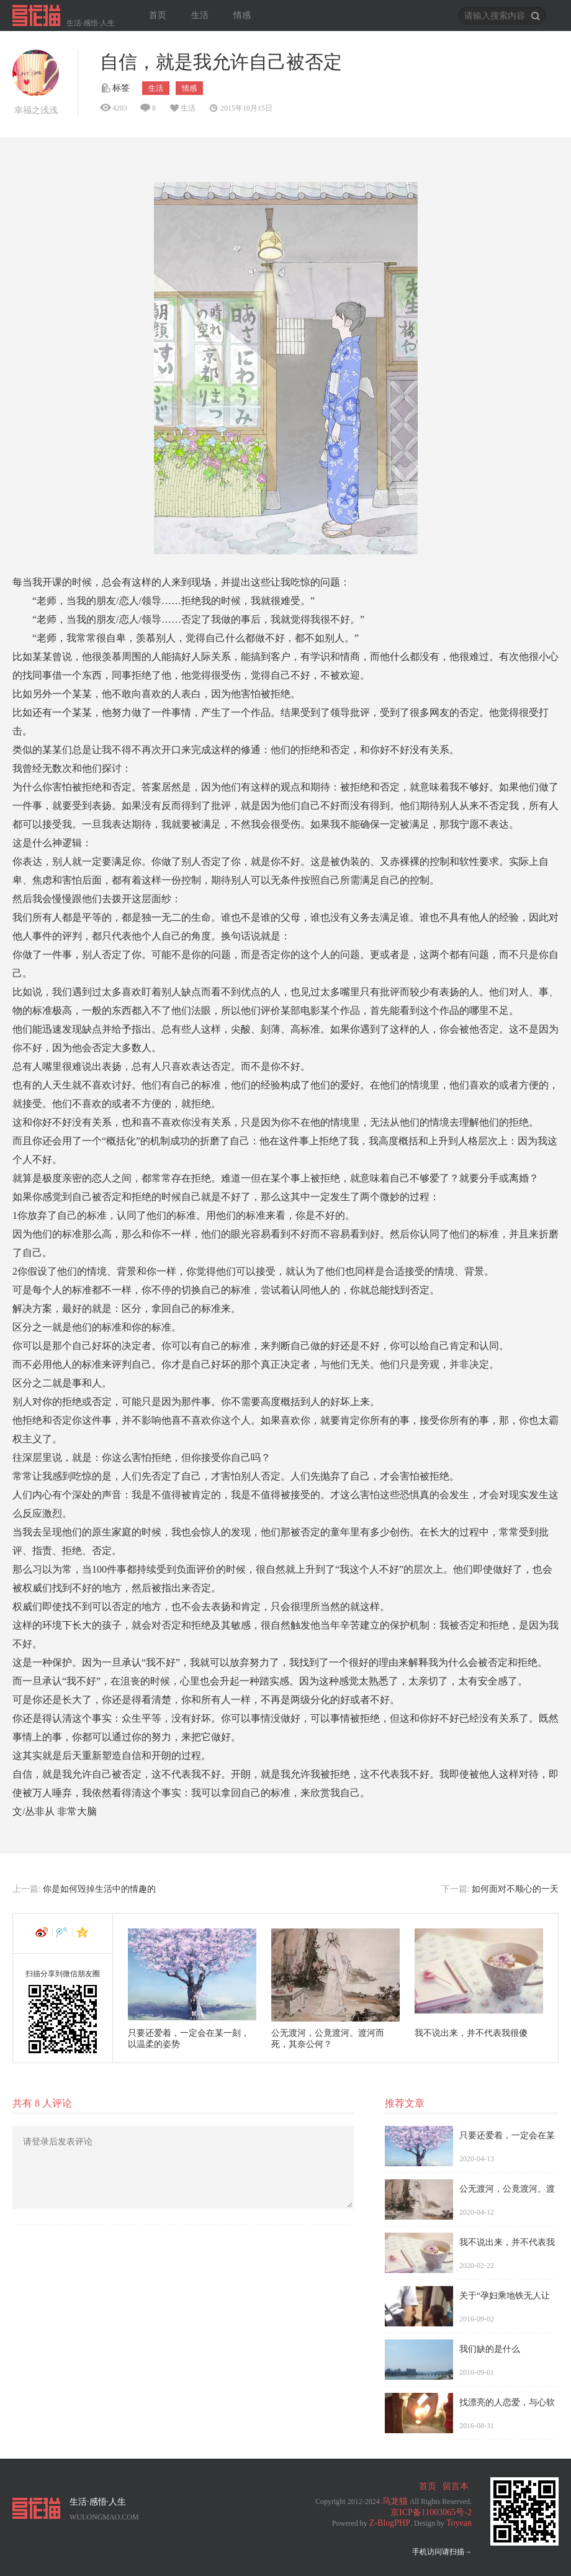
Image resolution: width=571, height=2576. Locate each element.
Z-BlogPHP (389, 2523)
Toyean (459, 2523)
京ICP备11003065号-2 (431, 2512)
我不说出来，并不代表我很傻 (471, 2033)
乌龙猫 (395, 2501)
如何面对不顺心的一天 (515, 1889)
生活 (200, 15)
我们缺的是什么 (489, 2349)
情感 (242, 15)
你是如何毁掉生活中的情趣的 (99, 1889)
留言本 (456, 2486)
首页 (157, 15)
